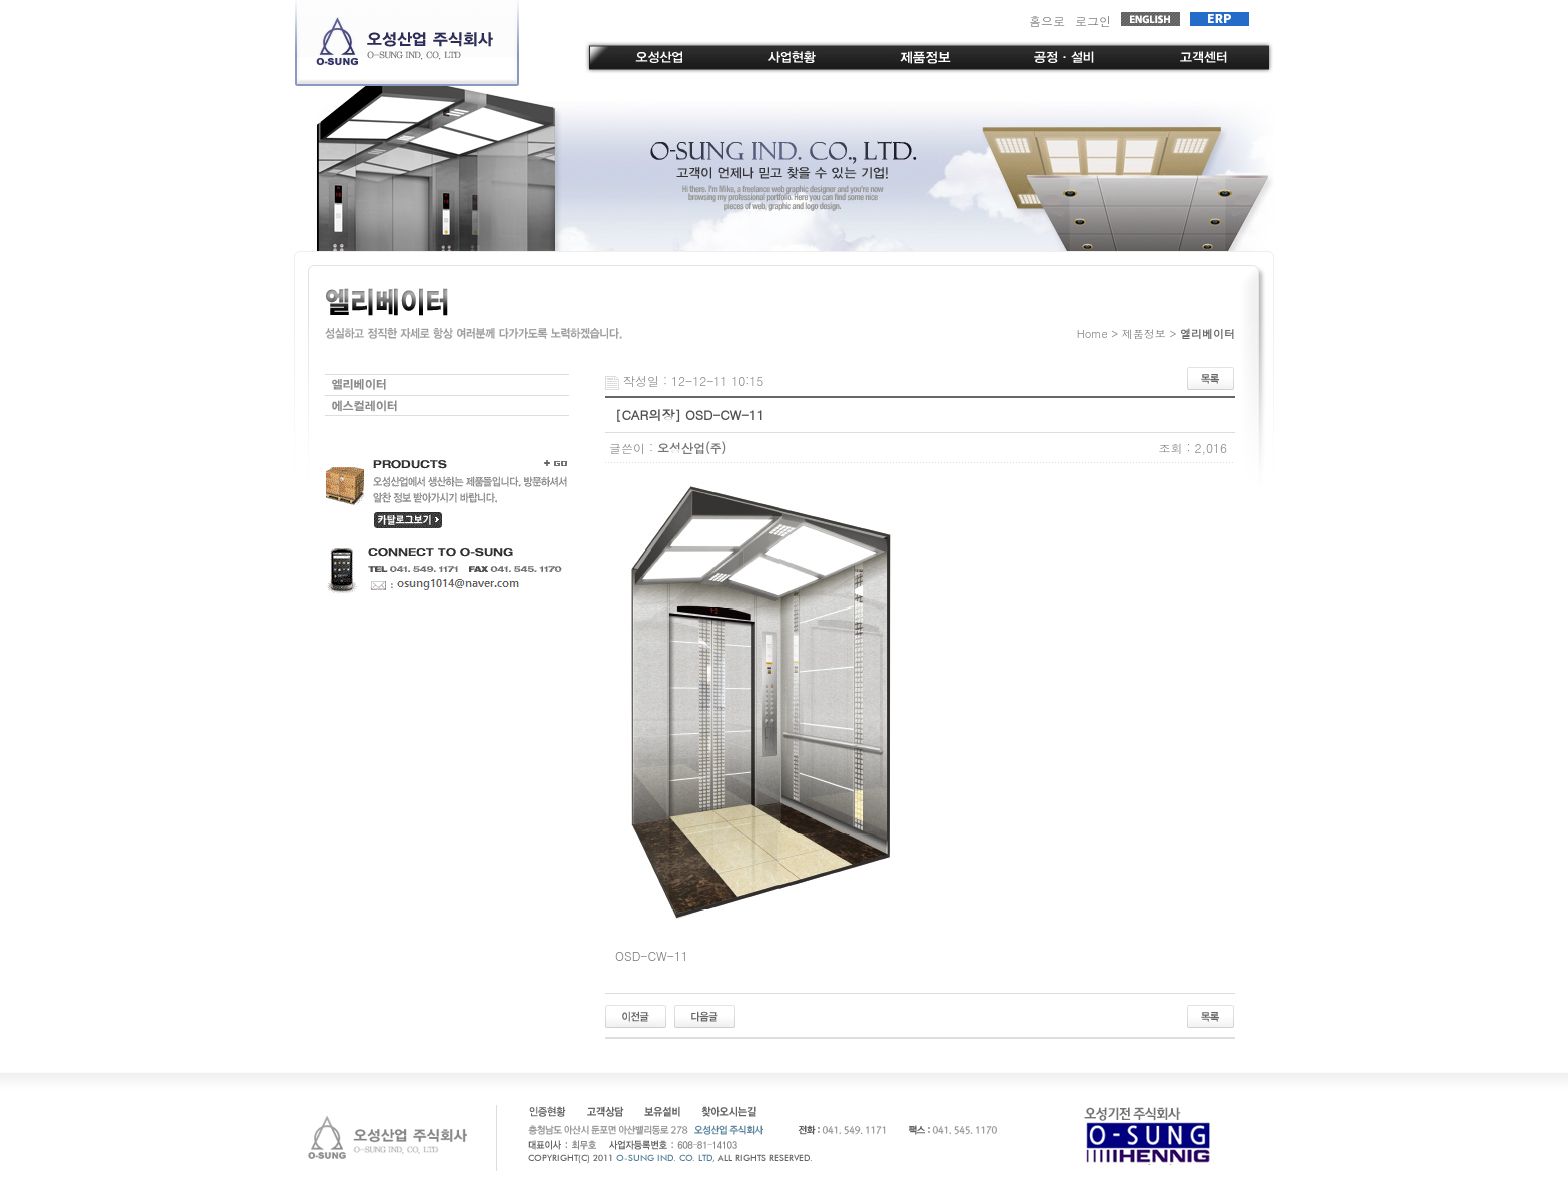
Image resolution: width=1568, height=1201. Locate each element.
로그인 (1093, 20)
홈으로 (1047, 20)
